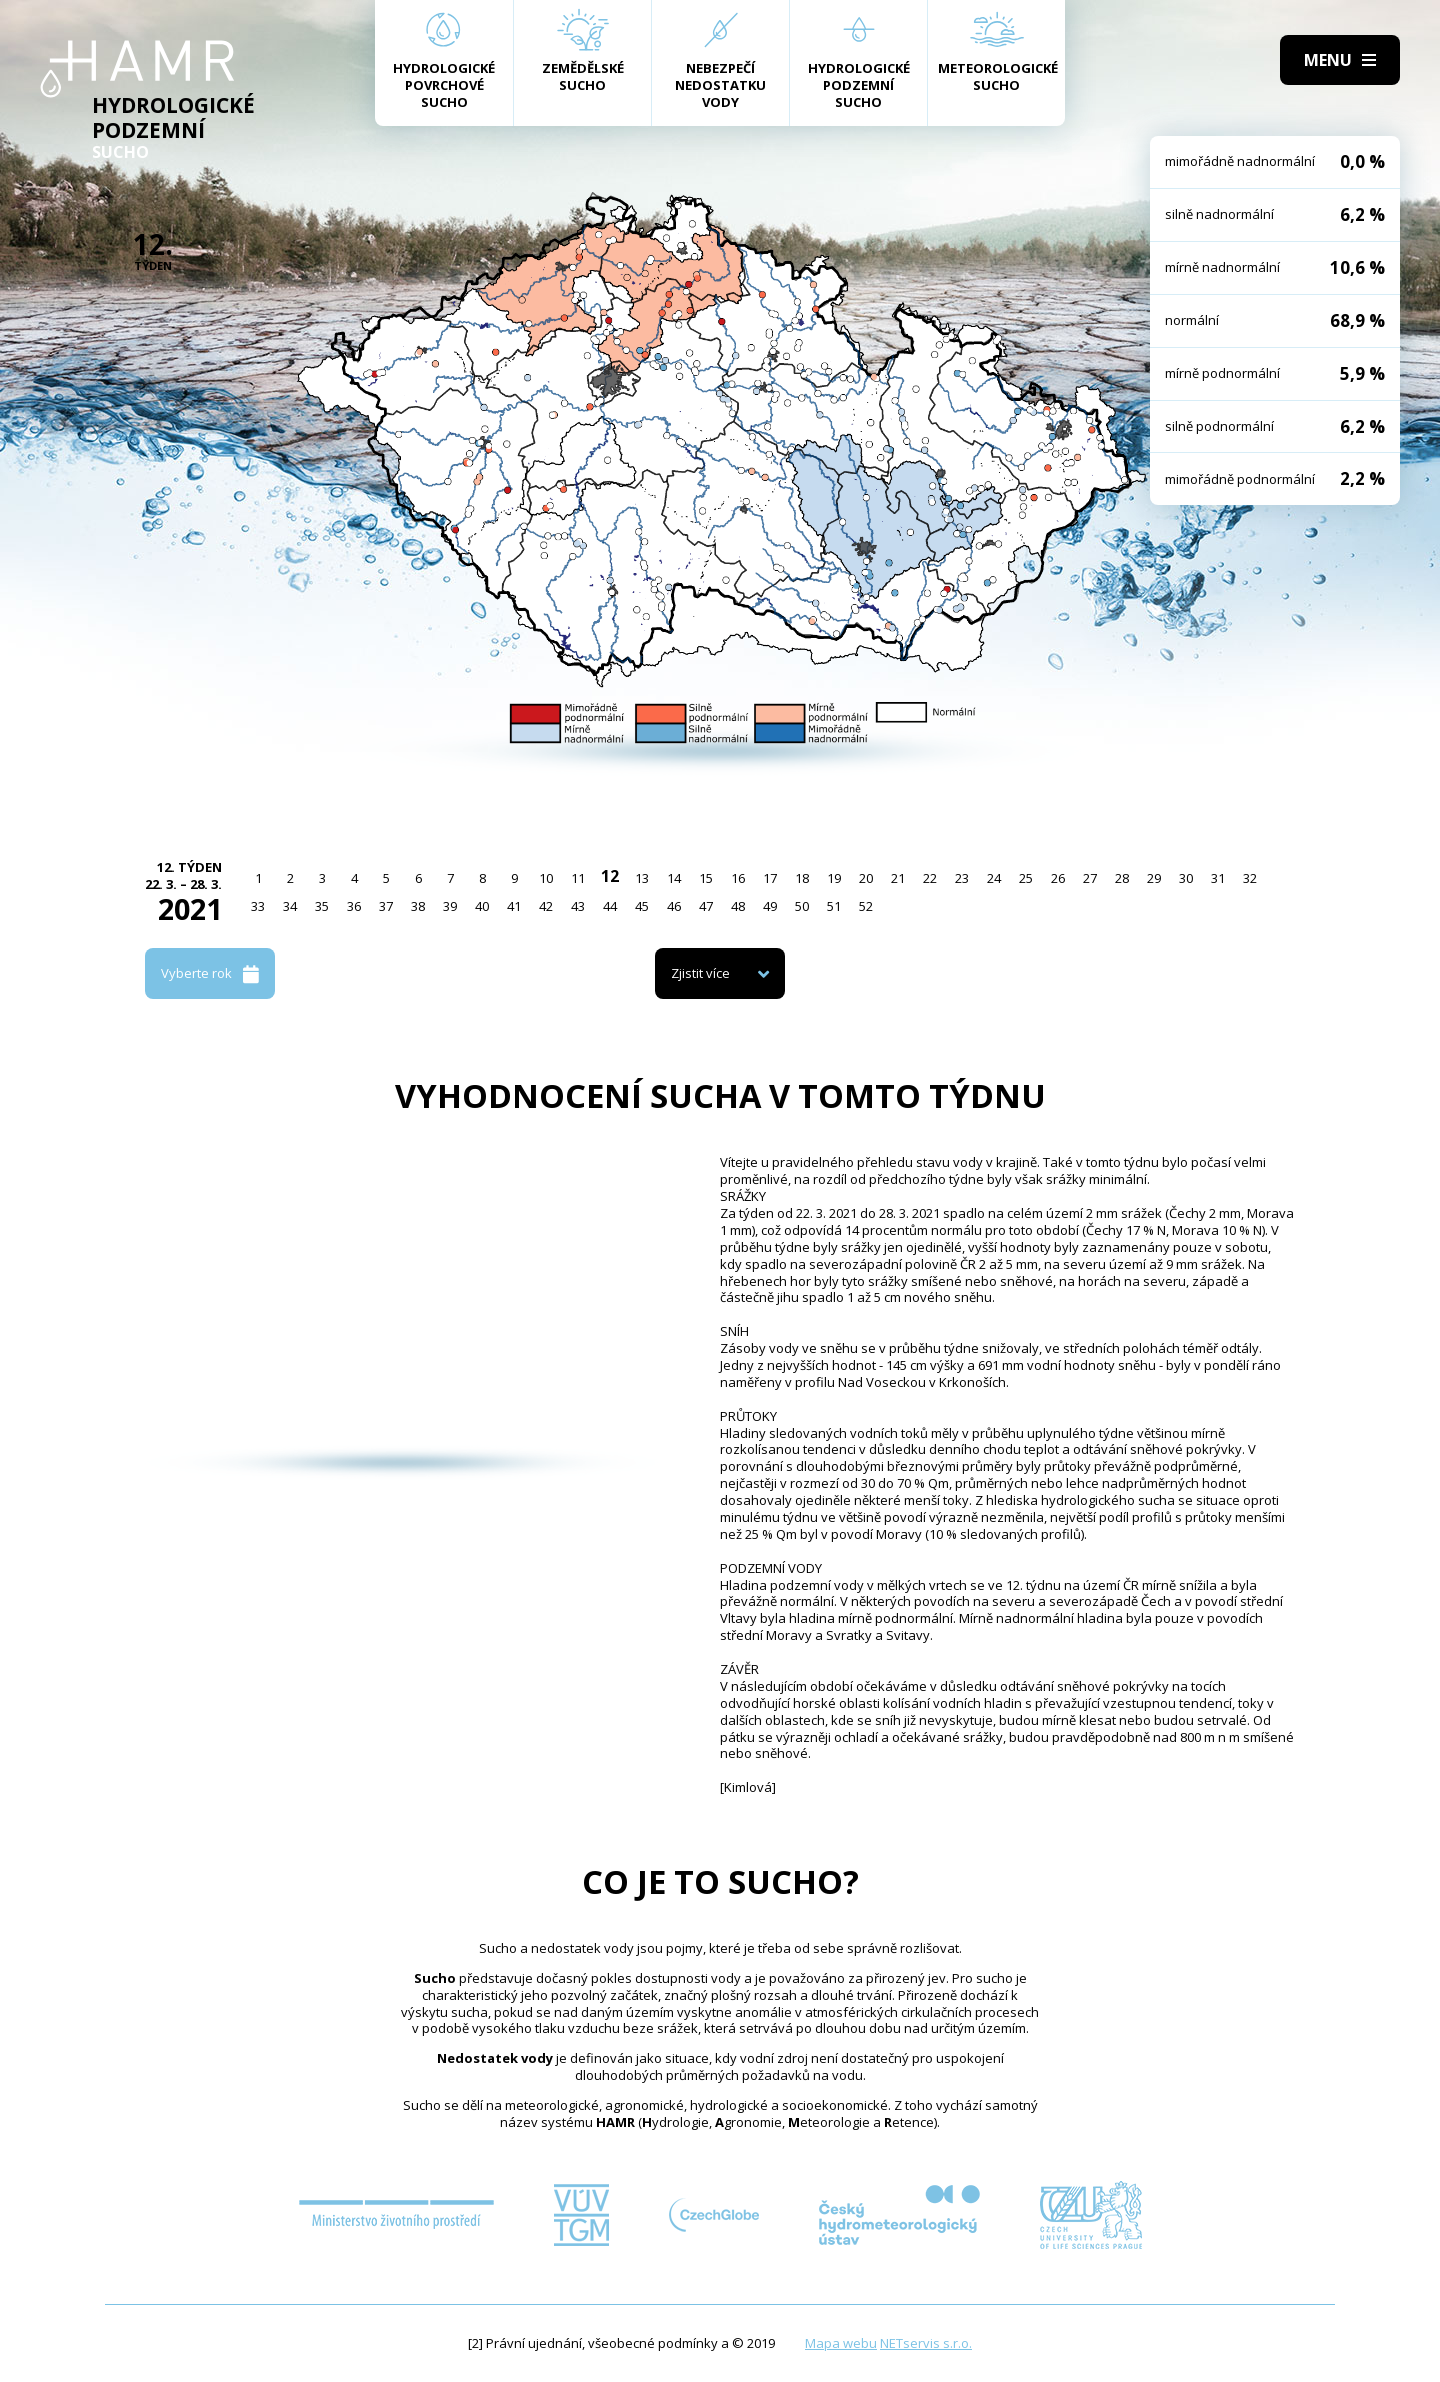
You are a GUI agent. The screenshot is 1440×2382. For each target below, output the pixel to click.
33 (258, 906)
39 (450, 906)
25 (1026, 878)
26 (1058, 878)
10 (546, 878)
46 (674, 906)
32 (1250, 878)
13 (642, 878)
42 (546, 906)
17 (770, 878)
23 (962, 878)
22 (930, 878)
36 (354, 906)
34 (290, 906)
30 (1186, 878)
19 (834, 878)
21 (898, 878)
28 (1122, 878)
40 (482, 906)
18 (802, 878)
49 (770, 906)
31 (1218, 878)
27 (1090, 878)
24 (994, 878)
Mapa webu (841, 2343)
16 (738, 878)
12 (610, 876)
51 (834, 906)
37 (386, 906)
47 (706, 906)
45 (642, 906)
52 (866, 906)
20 (866, 878)
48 (738, 906)
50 (802, 906)
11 (578, 878)
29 (1154, 878)
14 (674, 878)
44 (610, 906)
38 (418, 906)
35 (322, 906)
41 (514, 906)
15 (706, 878)
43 (578, 906)
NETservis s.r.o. (926, 2343)
